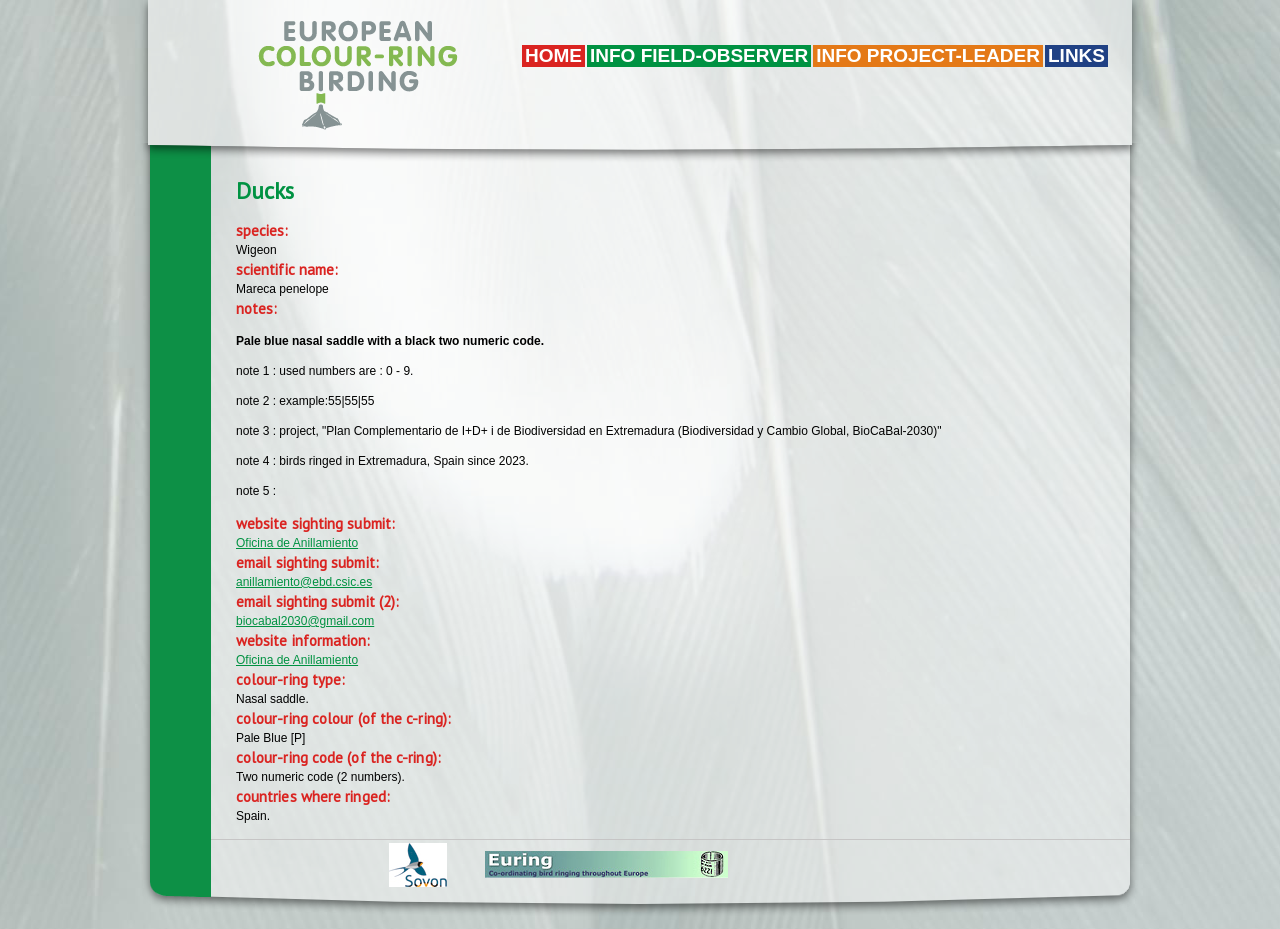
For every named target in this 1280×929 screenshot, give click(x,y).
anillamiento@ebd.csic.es (304, 582)
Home (553, 55)
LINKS (1076, 55)
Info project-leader (928, 55)
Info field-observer (699, 55)
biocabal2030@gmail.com (305, 621)
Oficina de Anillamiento (297, 543)
